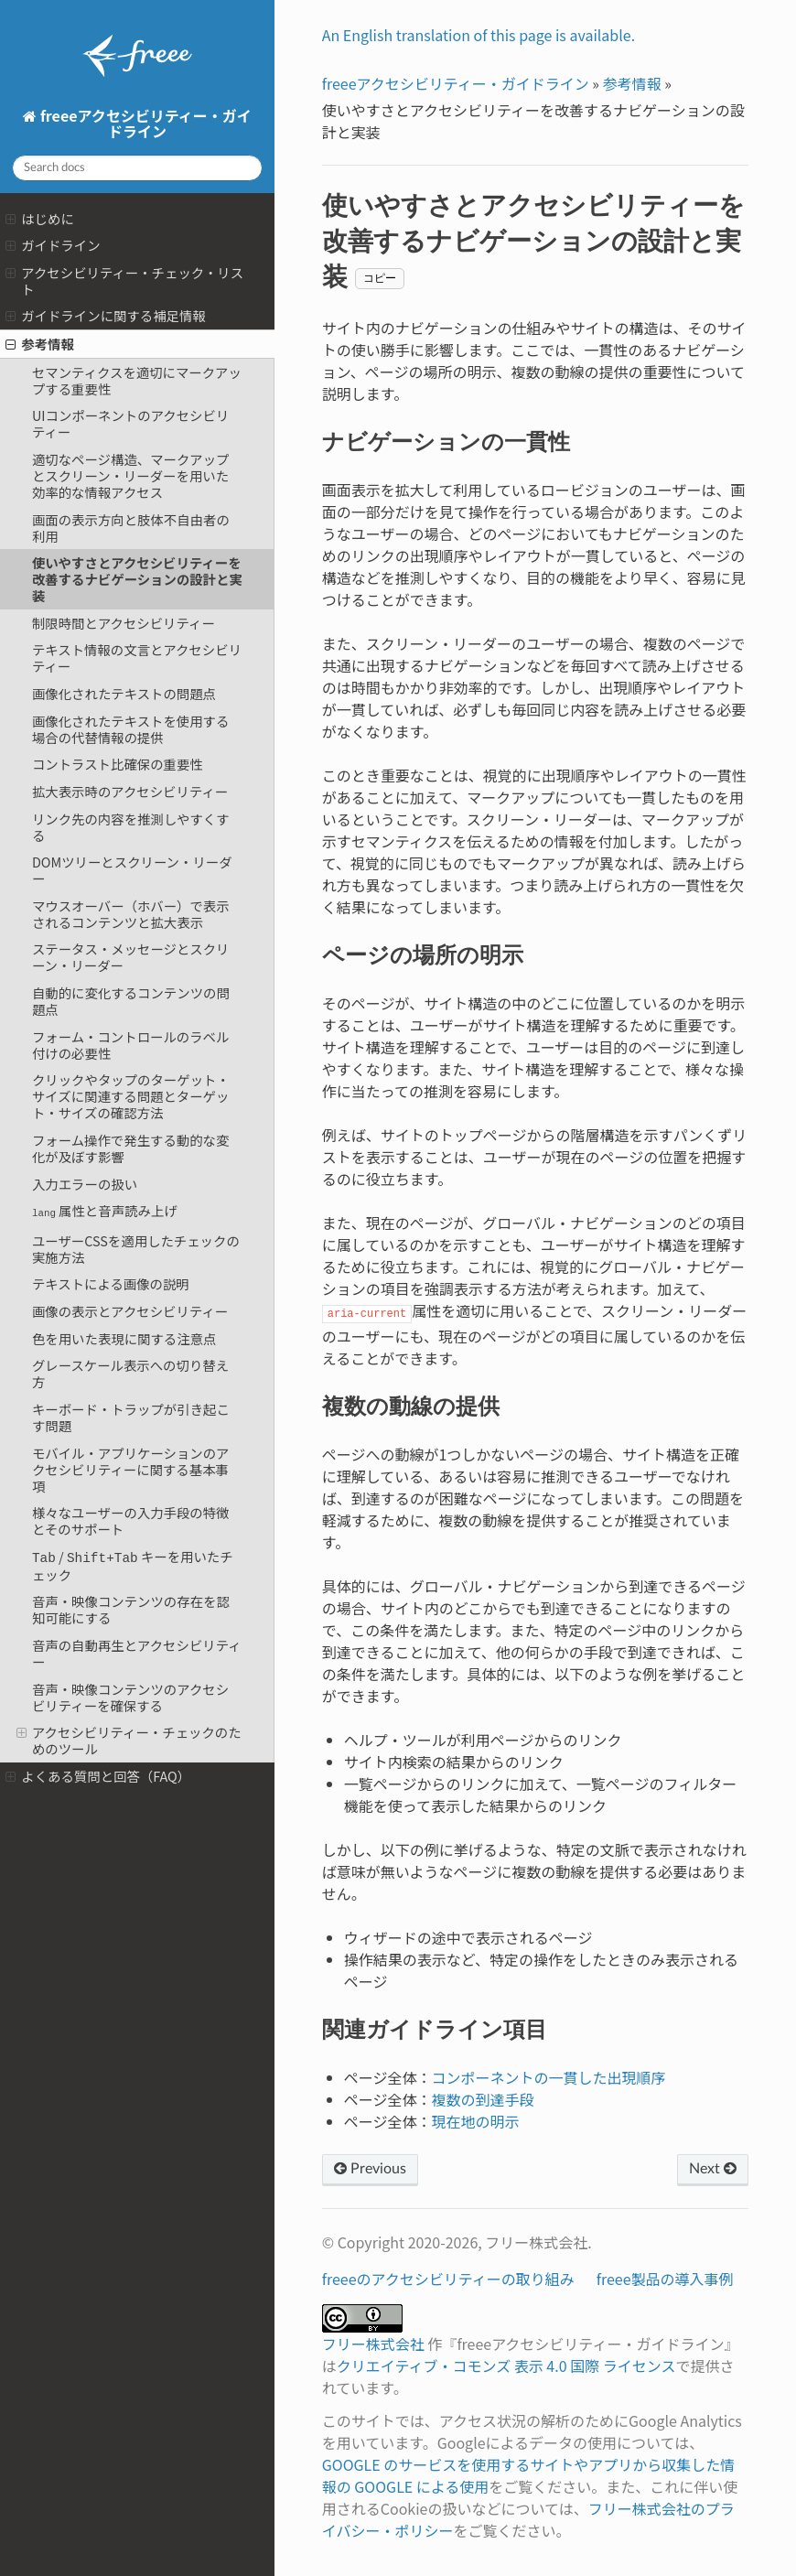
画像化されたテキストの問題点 (124, 693)
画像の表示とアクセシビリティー (130, 1310)
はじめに (39, 218)
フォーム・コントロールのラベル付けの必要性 (130, 1044)
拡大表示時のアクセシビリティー (130, 791)
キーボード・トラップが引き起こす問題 (131, 1417)
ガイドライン (53, 244)
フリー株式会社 (373, 2344)
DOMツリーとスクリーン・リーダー (132, 870)
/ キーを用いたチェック (132, 1565)
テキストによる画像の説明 (110, 1283)
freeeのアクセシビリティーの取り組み (448, 2279)
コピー (379, 278)
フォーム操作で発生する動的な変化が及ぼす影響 (130, 1148)
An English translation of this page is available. (478, 35)
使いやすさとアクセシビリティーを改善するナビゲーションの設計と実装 (137, 579)
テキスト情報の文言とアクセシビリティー (137, 657)
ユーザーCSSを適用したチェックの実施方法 (136, 1248)
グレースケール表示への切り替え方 (130, 1373)
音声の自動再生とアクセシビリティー (137, 1652)
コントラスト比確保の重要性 (117, 763)
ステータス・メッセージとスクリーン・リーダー (131, 957)
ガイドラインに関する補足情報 (105, 315)
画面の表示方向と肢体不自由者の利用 (131, 527)
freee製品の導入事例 (665, 2279)
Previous (370, 2168)
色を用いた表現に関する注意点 (124, 1338)
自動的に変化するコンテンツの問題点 (131, 1001)
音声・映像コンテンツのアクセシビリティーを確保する (130, 1696)
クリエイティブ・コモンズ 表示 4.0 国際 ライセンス (506, 2366)
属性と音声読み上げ (104, 1210)
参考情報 (39, 343)
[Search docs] (137, 168)
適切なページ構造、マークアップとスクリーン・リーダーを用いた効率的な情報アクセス (131, 475)
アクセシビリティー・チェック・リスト (124, 280)
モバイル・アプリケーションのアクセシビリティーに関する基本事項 (131, 1469)
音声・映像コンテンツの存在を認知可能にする (131, 1608)
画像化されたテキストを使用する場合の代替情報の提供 (130, 729)
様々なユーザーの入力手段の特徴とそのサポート (131, 1520)
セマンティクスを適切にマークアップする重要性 (137, 380)
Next (713, 2168)
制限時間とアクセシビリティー (123, 622)
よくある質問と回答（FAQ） (97, 1774)
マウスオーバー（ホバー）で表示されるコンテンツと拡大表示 (131, 914)
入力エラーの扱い (84, 1183)
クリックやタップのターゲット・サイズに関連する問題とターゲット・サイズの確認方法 (131, 1096)
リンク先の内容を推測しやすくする (131, 827)
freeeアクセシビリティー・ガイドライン (144, 123)
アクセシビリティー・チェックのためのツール (129, 1739)
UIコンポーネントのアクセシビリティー (130, 423)
